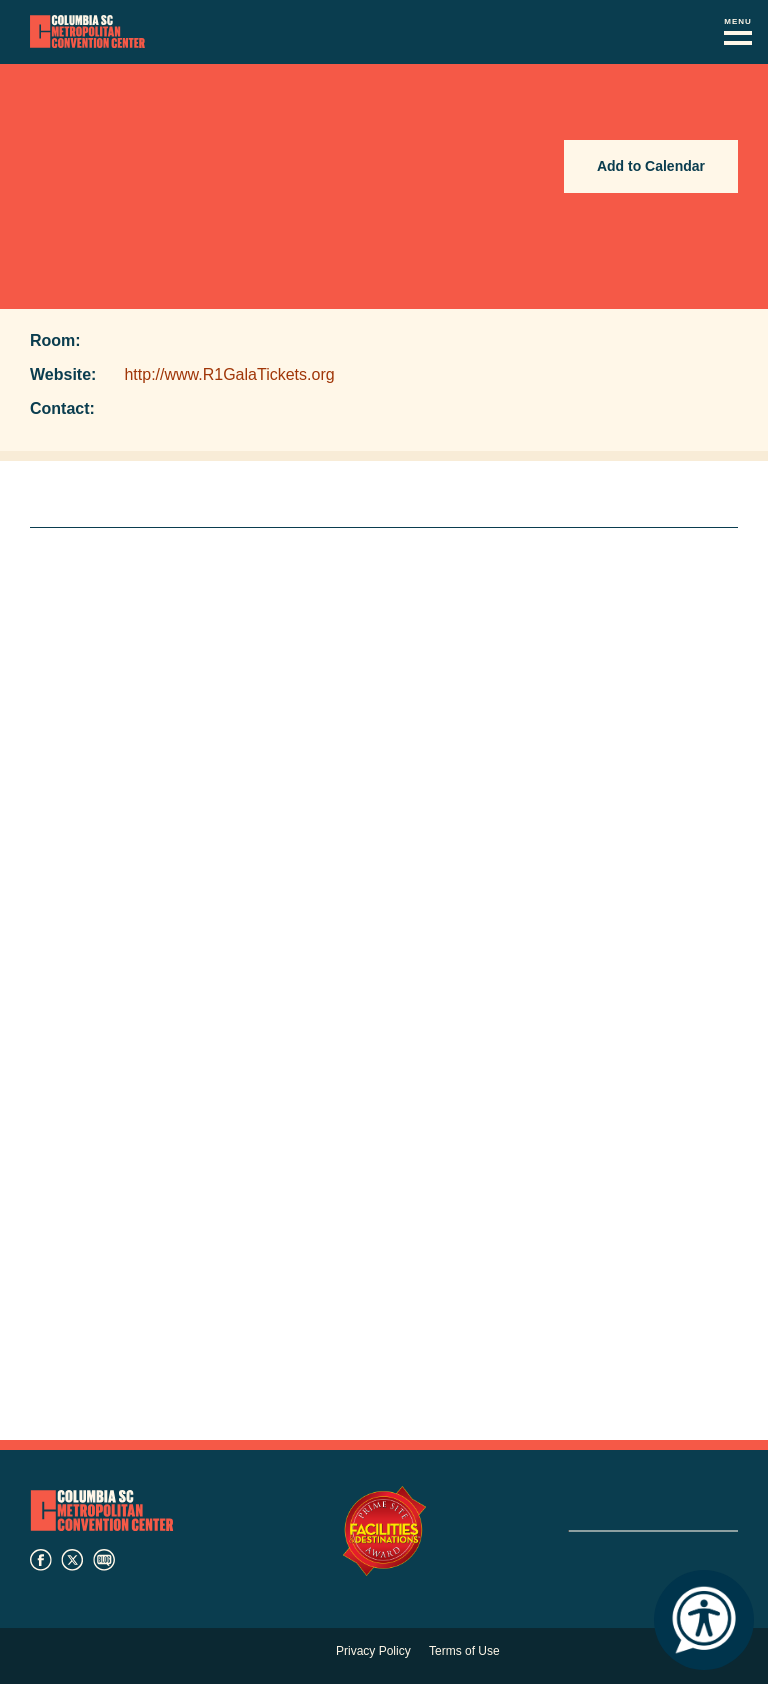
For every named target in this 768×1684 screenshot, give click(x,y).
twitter (72, 1560)
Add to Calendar (651, 166)
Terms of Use (464, 1651)
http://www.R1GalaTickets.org (229, 374)
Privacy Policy (373, 1651)
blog (104, 1560)
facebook (41, 1560)
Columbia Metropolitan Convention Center (87, 32)
